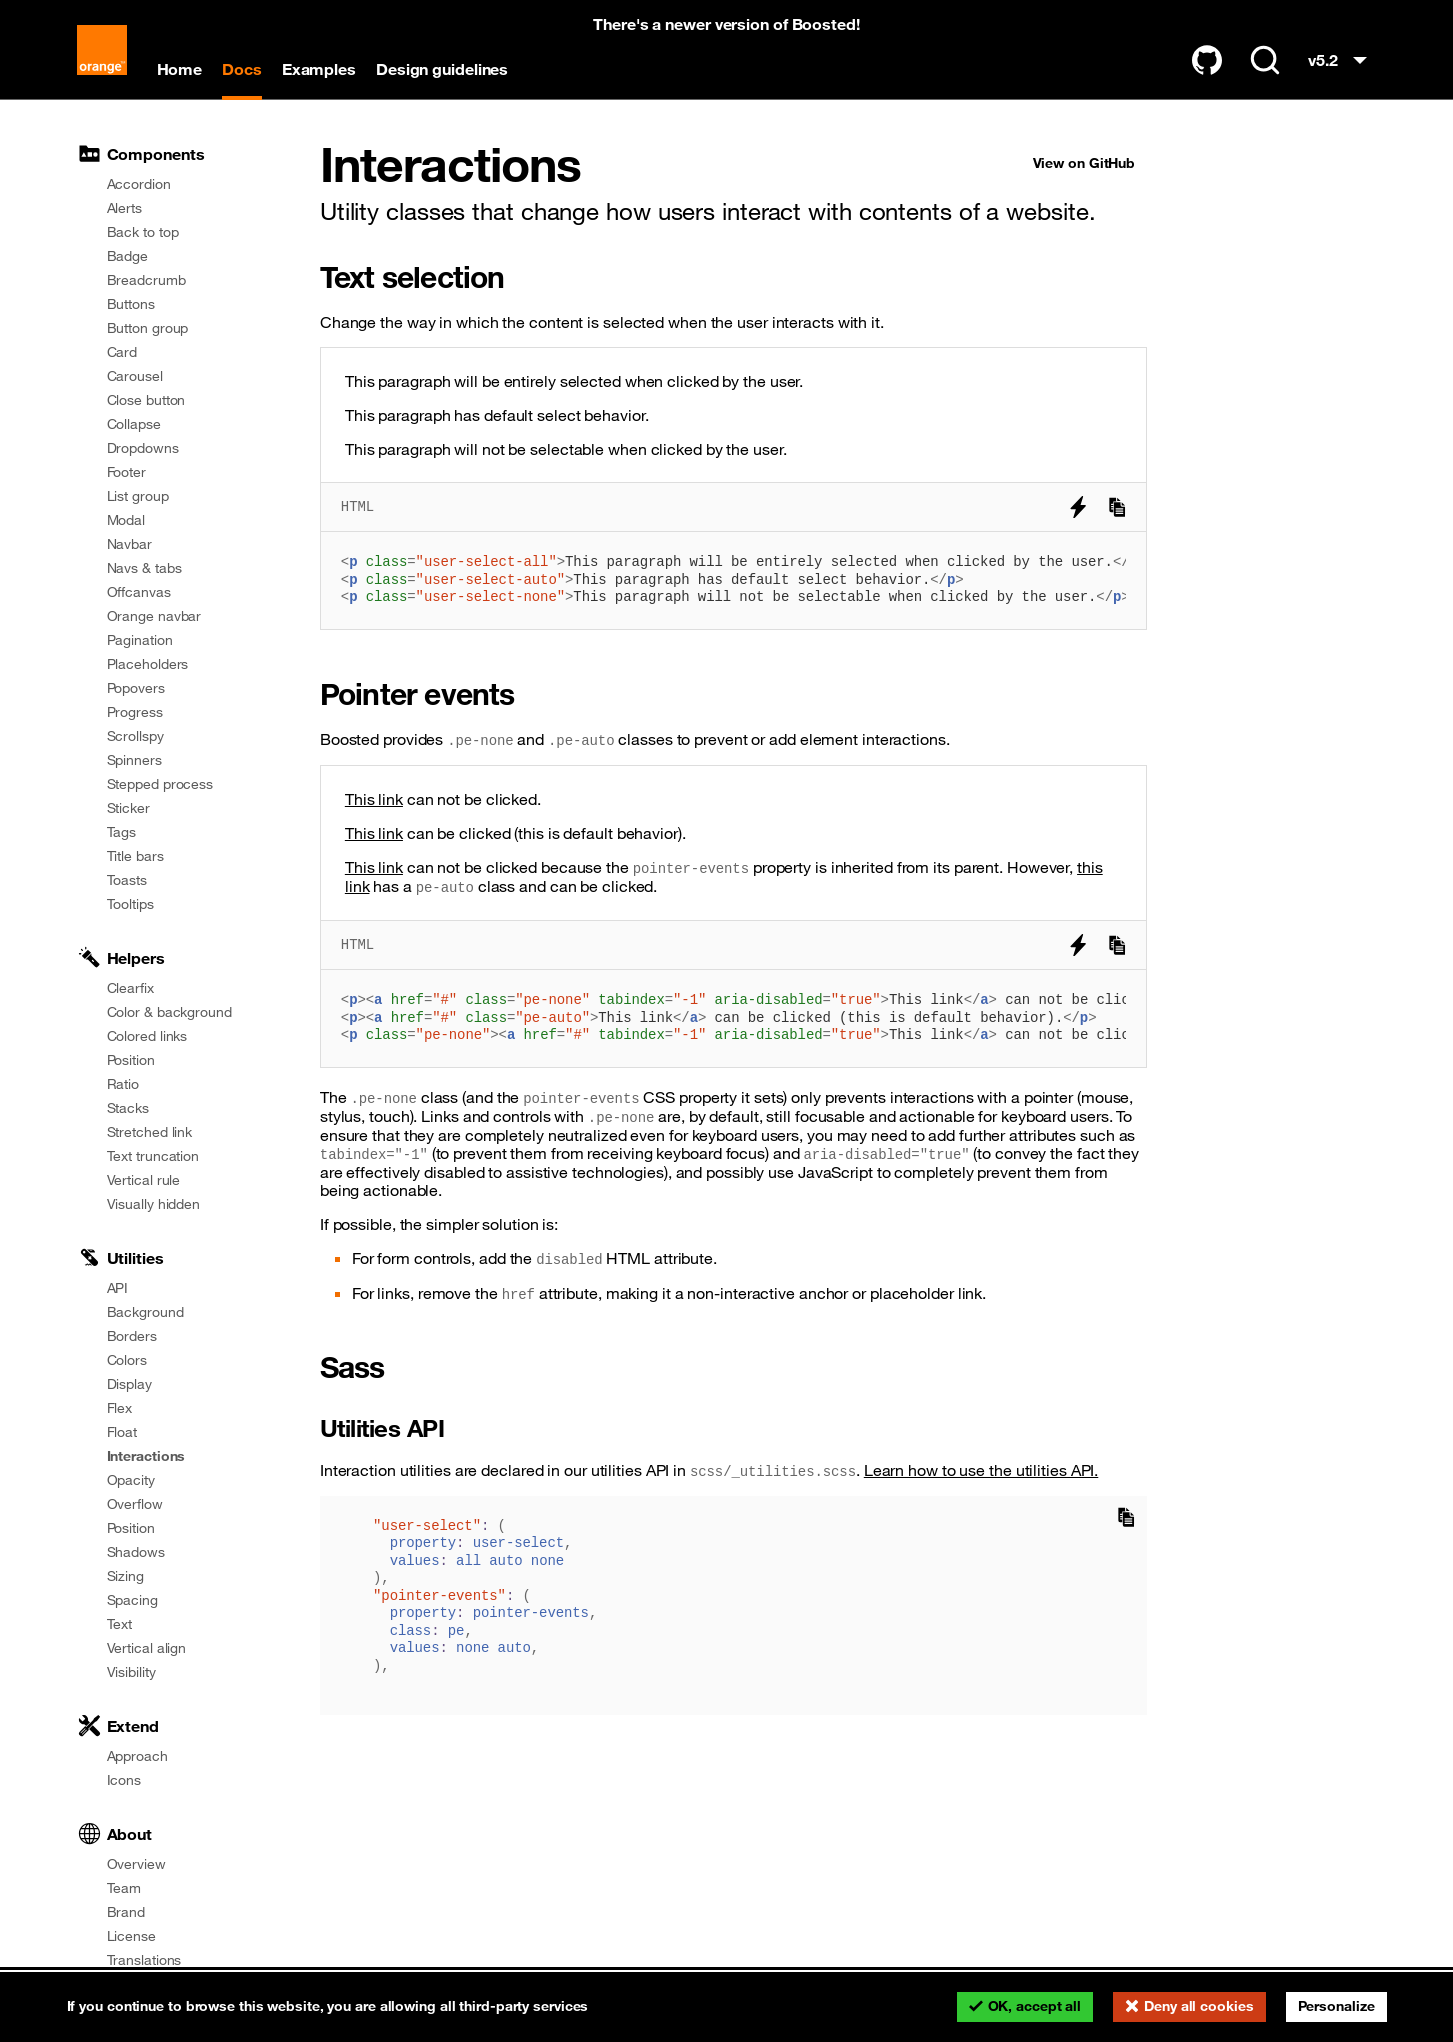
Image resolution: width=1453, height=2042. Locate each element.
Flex (120, 1408)
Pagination (140, 640)
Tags (122, 832)
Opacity (131, 1480)
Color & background (169, 1012)
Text (120, 1624)
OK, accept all (1035, 2006)
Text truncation (153, 1156)
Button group (148, 328)
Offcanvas (139, 592)
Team (124, 1888)
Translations (144, 1960)
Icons (124, 1780)
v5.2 (1342, 64)
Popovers (136, 688)
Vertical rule (144, 1180)
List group (138, 496)
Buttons (131, 304)
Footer (126, 472)
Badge (128, 256)
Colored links (147, 1036)
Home (180, 69)
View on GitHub (1084, 163)
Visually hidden (154, 1204)
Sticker (128, 808)
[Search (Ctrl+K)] (1265, 60)
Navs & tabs (144, 568)
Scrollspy (135, 736)
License (131, 1936)
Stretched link (150, 1132)
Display (129, 1384)
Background (145, 1312)
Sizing (125, 1576)
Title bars (135, 856)
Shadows (136, 1552)
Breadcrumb (146, 280)
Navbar (129, 544)
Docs (242, 69)
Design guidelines (442, 69)
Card (122, 352)
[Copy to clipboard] (1117, 507)
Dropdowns (143, 448)
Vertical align (147, 1648)
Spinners (134, 760)
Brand (126, 1912)
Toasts (127, 880)
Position (131, 1060)
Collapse (134, 424)
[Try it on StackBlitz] (1078, 507)
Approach (137, 1756)
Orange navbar (154, 616)
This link (374, 833)
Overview (136, 1864)
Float (122, 1432)
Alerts (124, 208)
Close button (146, 400)
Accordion (139, 184)
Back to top (143, 232)
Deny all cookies (1198, 2006)
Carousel (135, 376)
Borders (132, 1336)
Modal (126, 520)
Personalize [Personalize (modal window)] (1336, 2006)
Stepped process (160, 784)
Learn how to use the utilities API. (981, 1470)
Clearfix (130, 988)
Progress (135, 712)
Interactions (146, 1456)
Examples (319, 69)
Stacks (128, 1108)
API (118, 1288)
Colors (127, 1360)
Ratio (123, 1084)
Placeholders (148, 664)
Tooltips (130, 904)
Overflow (135, 1504)
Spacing (132, 1600)
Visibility (131, 1672)
